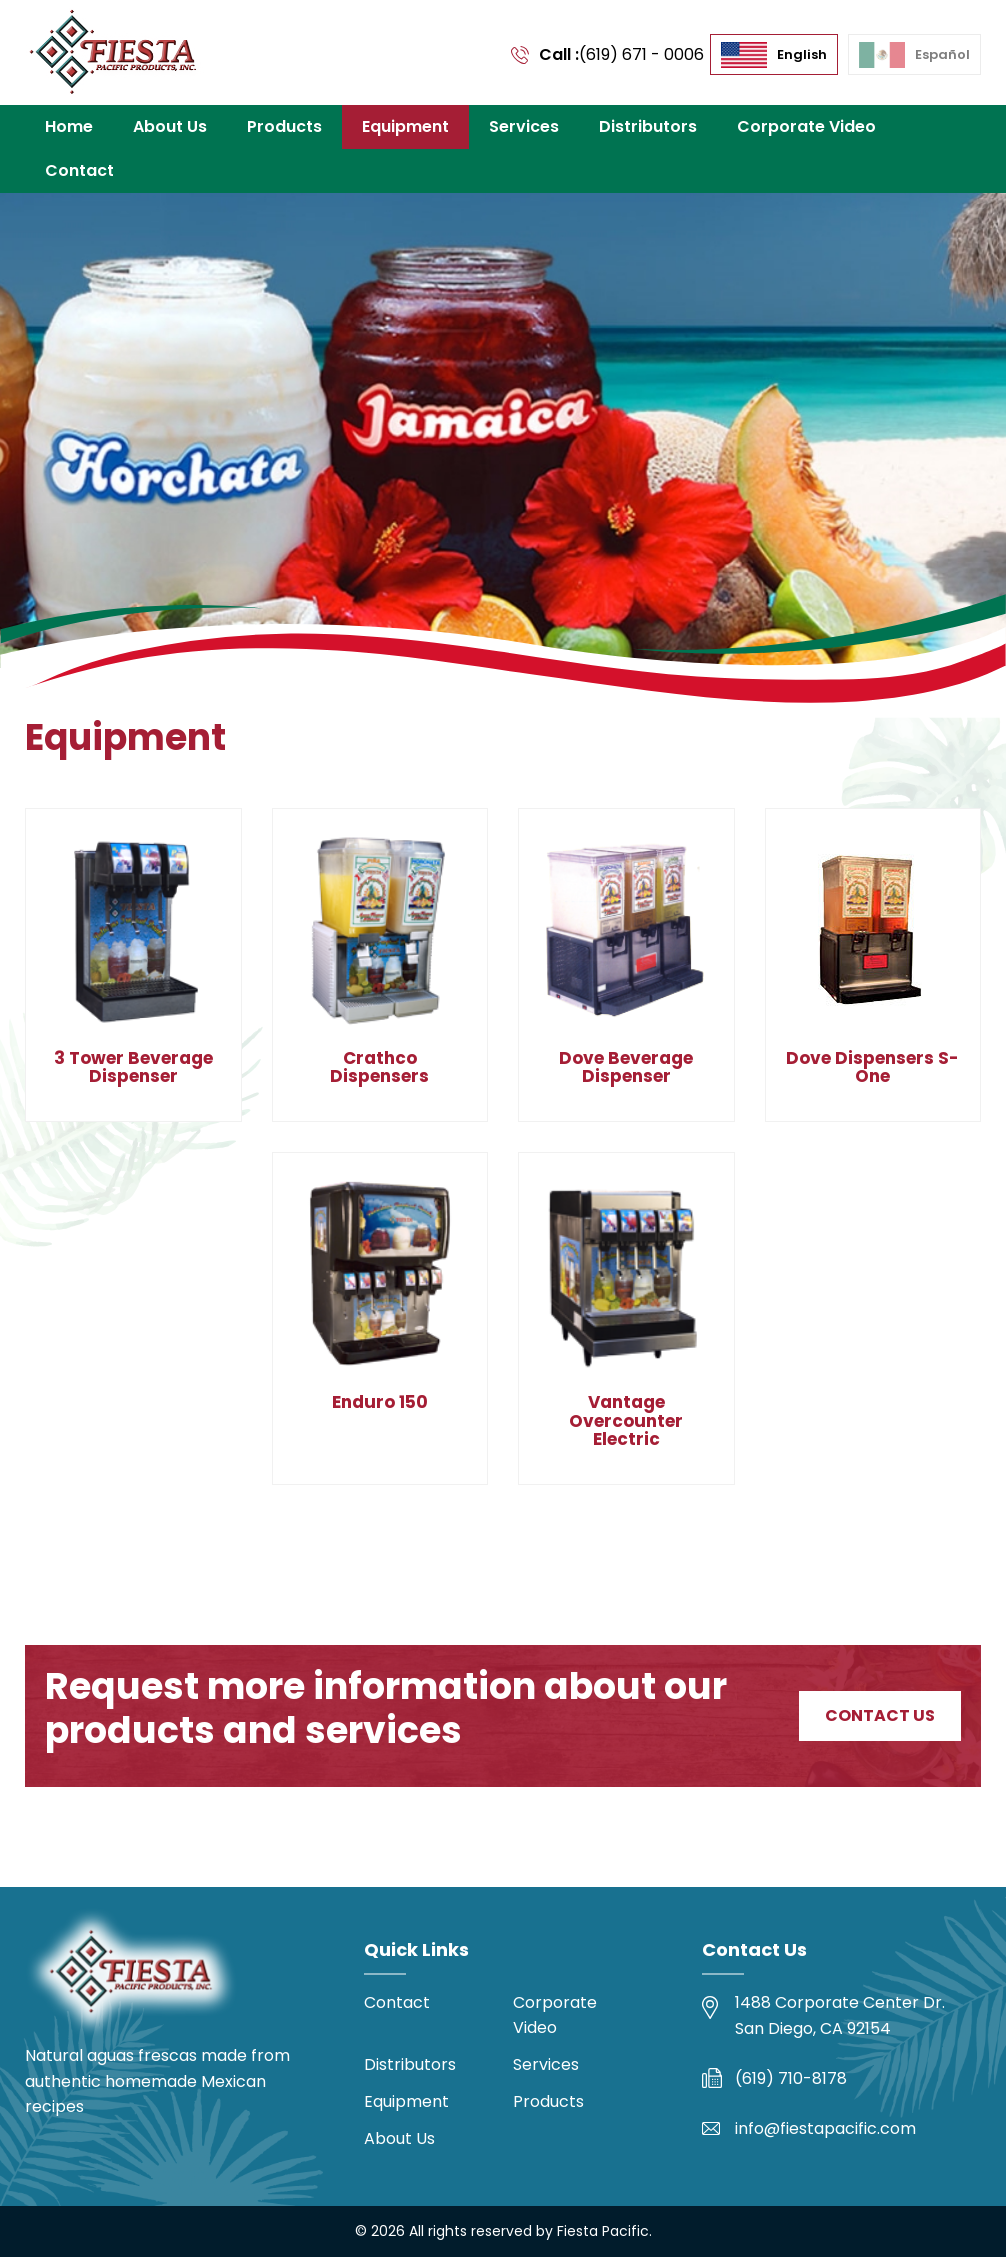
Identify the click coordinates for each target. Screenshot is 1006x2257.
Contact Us (880, 1715)
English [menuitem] (802, 54)
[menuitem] (774, 55)
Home (69, 126)
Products (284, 126)
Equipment (405, 126)
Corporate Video (806, 126)
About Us (170, 126)
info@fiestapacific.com (825, 2128)
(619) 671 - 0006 (641, 54)
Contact (79, 170)
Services (524, 126)
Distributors (648, 126)
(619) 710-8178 (791, 2078)
